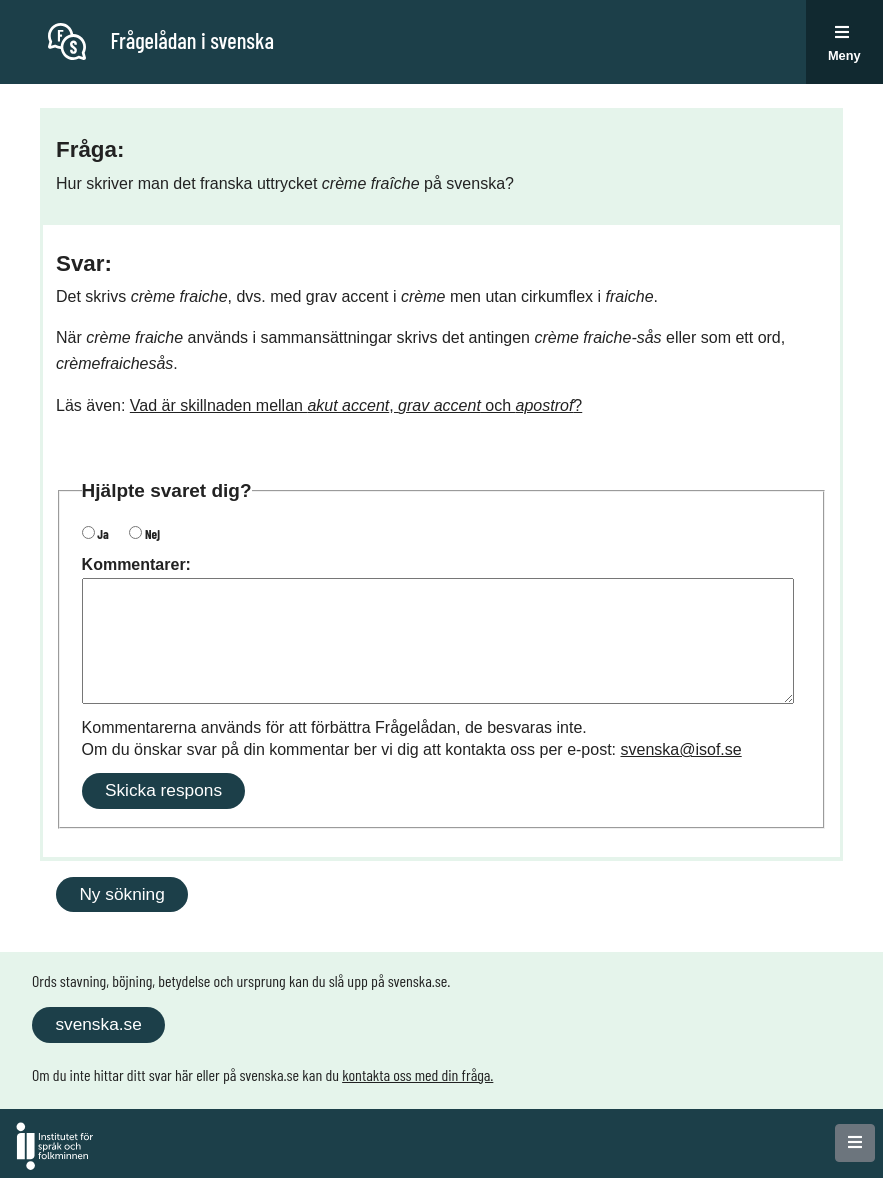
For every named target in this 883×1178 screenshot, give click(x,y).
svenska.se (98, 1024)
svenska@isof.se (681, 749)
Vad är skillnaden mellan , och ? (356, 405)
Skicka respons (163, 790)
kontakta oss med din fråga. (417, 1074)
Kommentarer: (136, 564)
